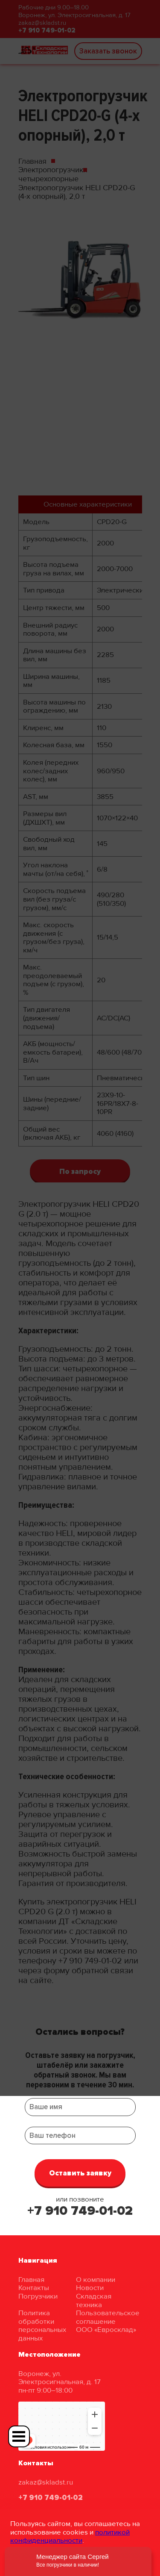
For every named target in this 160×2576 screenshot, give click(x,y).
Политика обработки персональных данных (42, 2325)
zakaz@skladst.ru (45, 2482)
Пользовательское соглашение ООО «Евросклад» (108, 2321)
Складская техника (93, 2300)
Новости (90, 2287)
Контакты (33, 2287)
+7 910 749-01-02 (80, 2211)
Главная (31, 2279)
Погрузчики (38, 2296)
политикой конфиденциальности (70, 2536)
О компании (95, 2279)
